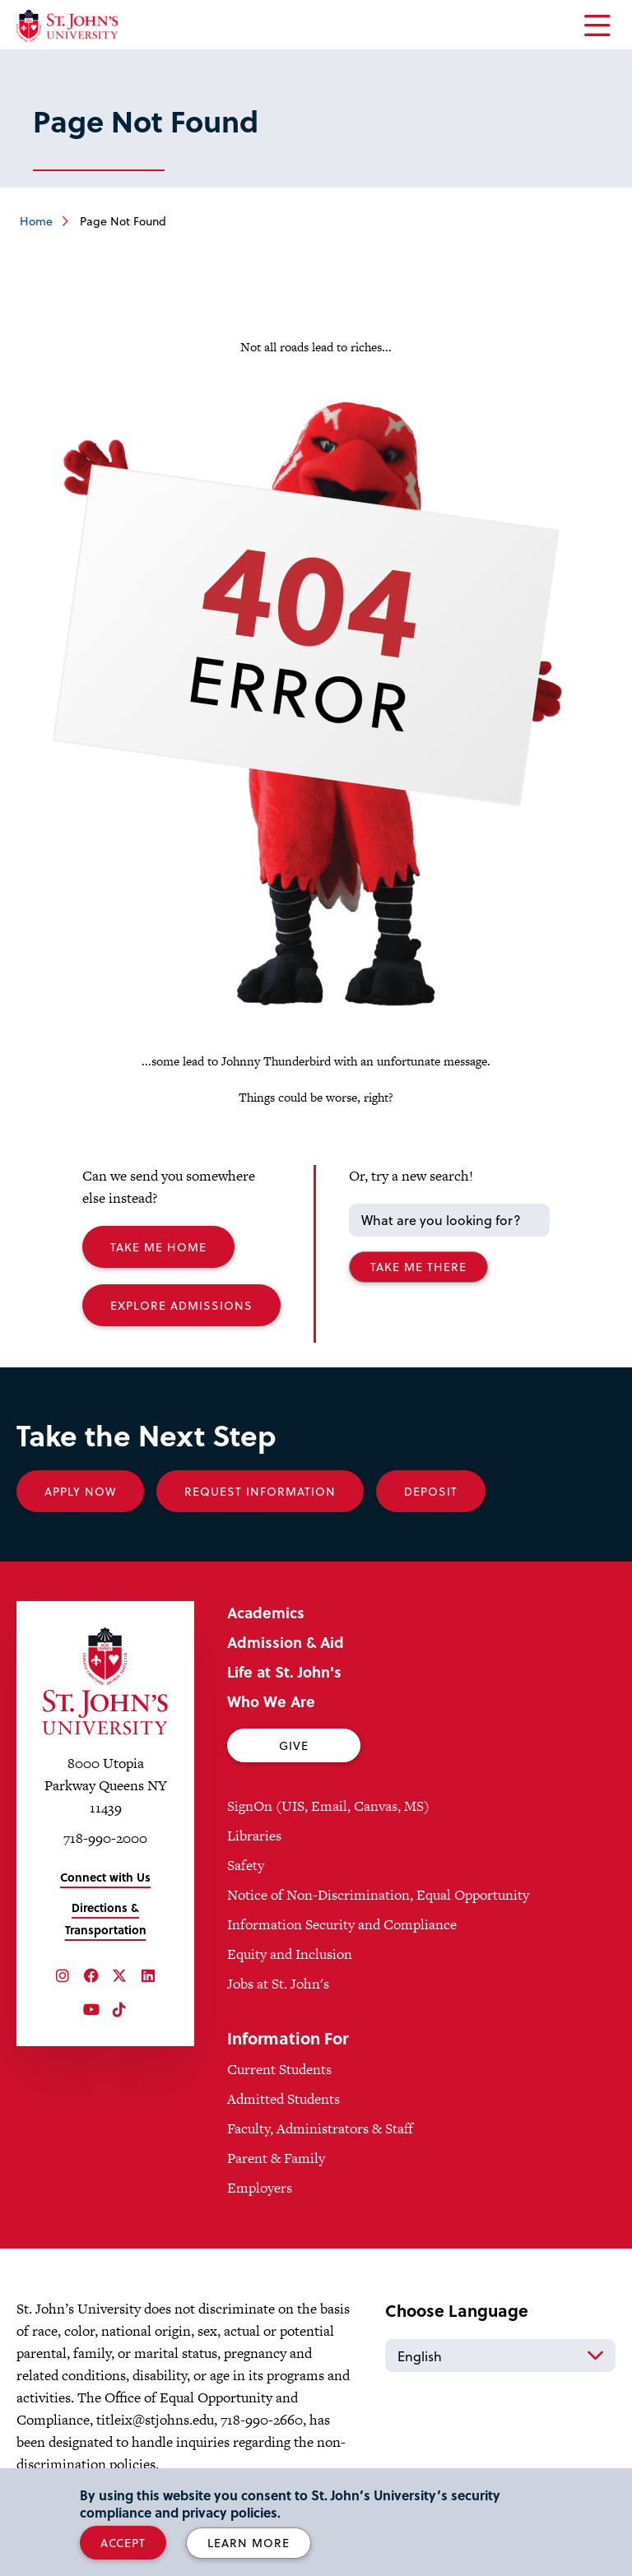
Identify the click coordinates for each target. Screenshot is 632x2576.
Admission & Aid (285, 1642)
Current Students (279, 2069)
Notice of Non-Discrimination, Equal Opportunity (378, 1895)
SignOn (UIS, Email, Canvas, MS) (328, 1806)
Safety (245, 1865)
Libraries (254, 1835)
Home (36, 221)
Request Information (260, 1491)
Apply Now (80, 1491)
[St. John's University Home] (67, 26)
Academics (265, 1612)
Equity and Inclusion (289, 1954)
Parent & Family (276, 2158)
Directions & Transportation (105, 1918)
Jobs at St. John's (278, 1983)
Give (294, 1745)
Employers (259, 2188)
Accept (123, 2542)
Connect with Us (105, 1877)
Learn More (248, 2542)
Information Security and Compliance (342, 1924)
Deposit (431, 1491)
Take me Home (158, 1247)
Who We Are (271, 1701)
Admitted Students (283, 2099)
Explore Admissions (181, 1305)
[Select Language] (500, 2355)
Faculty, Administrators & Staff (320, 2128)
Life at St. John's (284, 1671)
